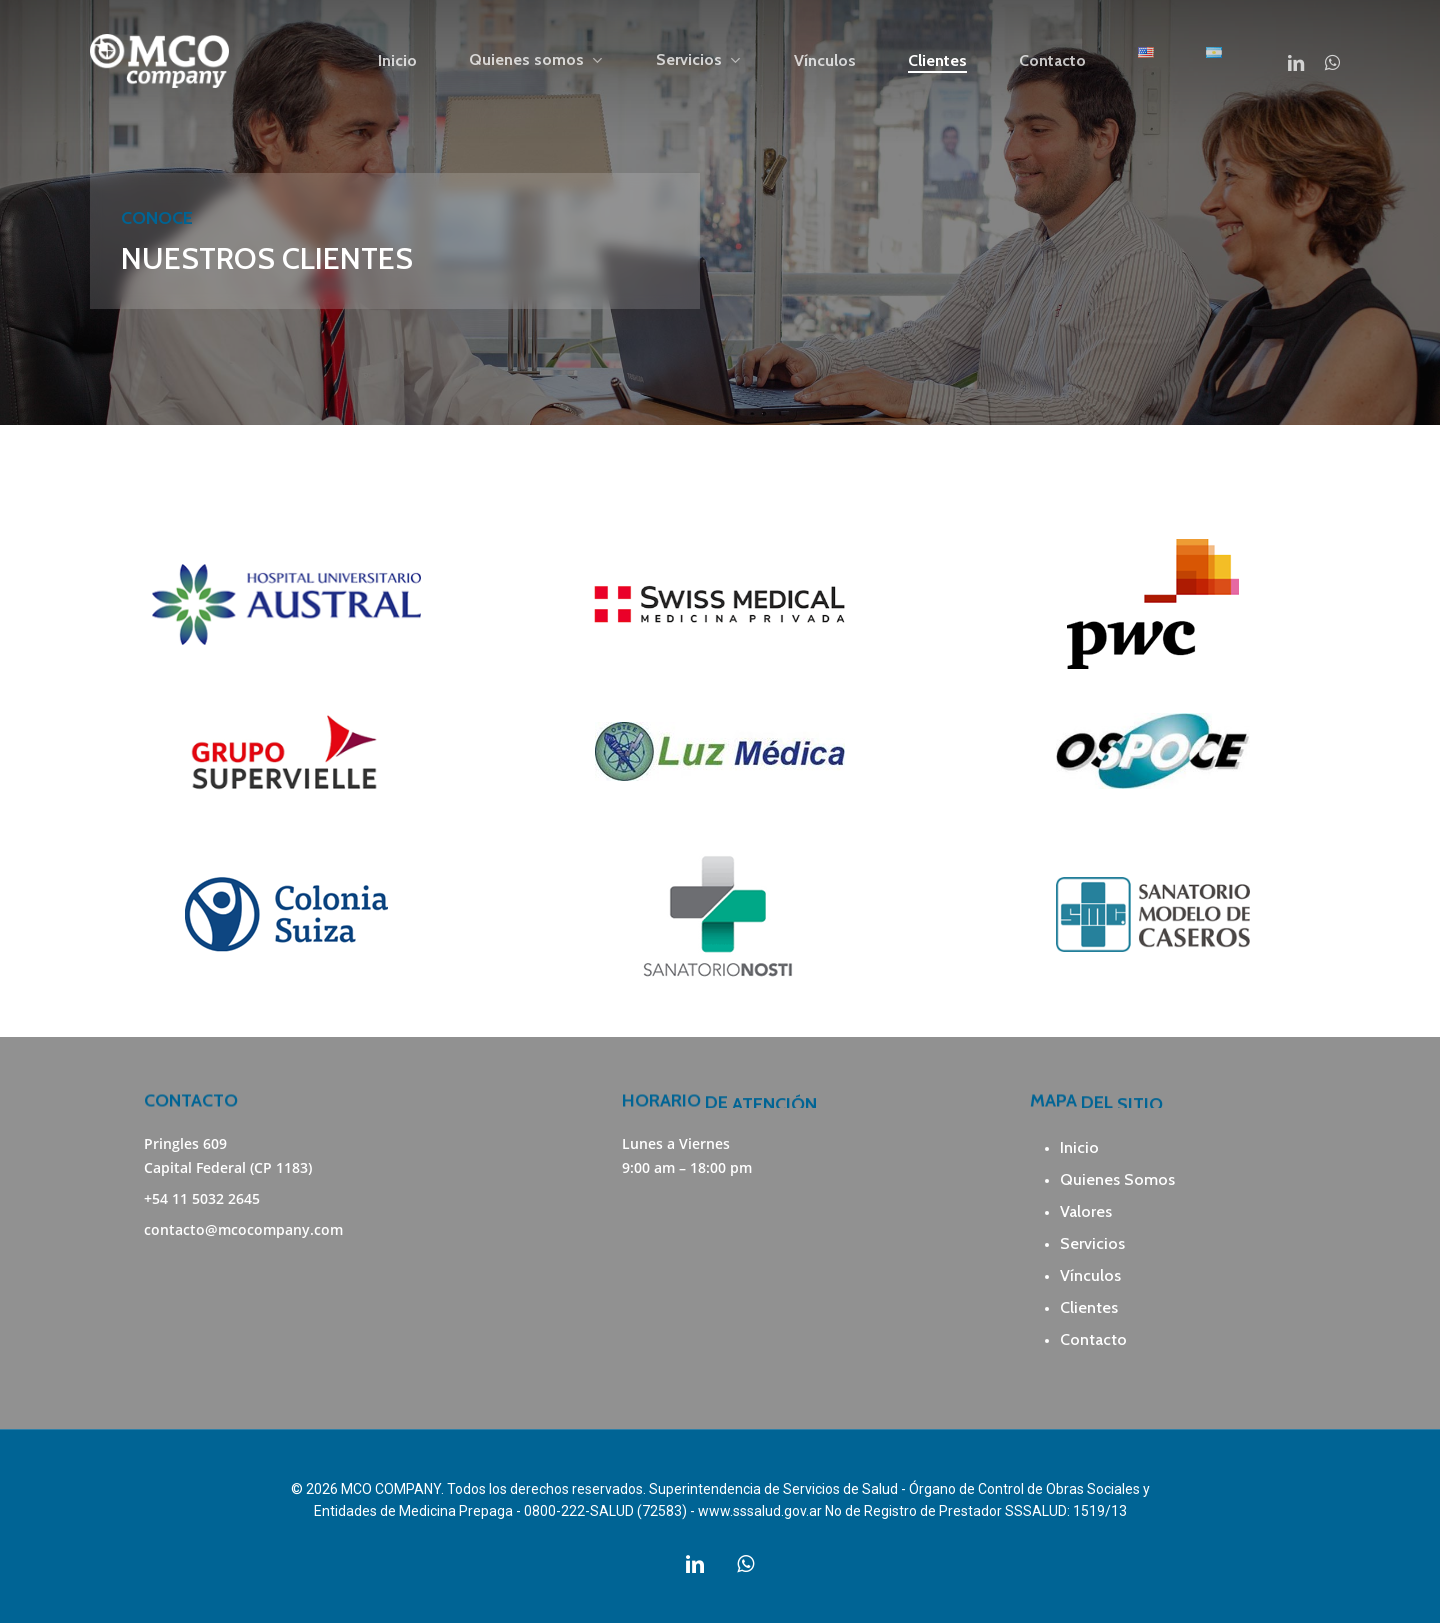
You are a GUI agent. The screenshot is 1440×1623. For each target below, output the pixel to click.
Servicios (1092, 1243)
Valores (1086, 1211)
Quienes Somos (1117, 1179)
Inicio (1079, 1147)
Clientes (1089, 1307)
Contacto (1093, 1339)
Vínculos (1090, 1275)
